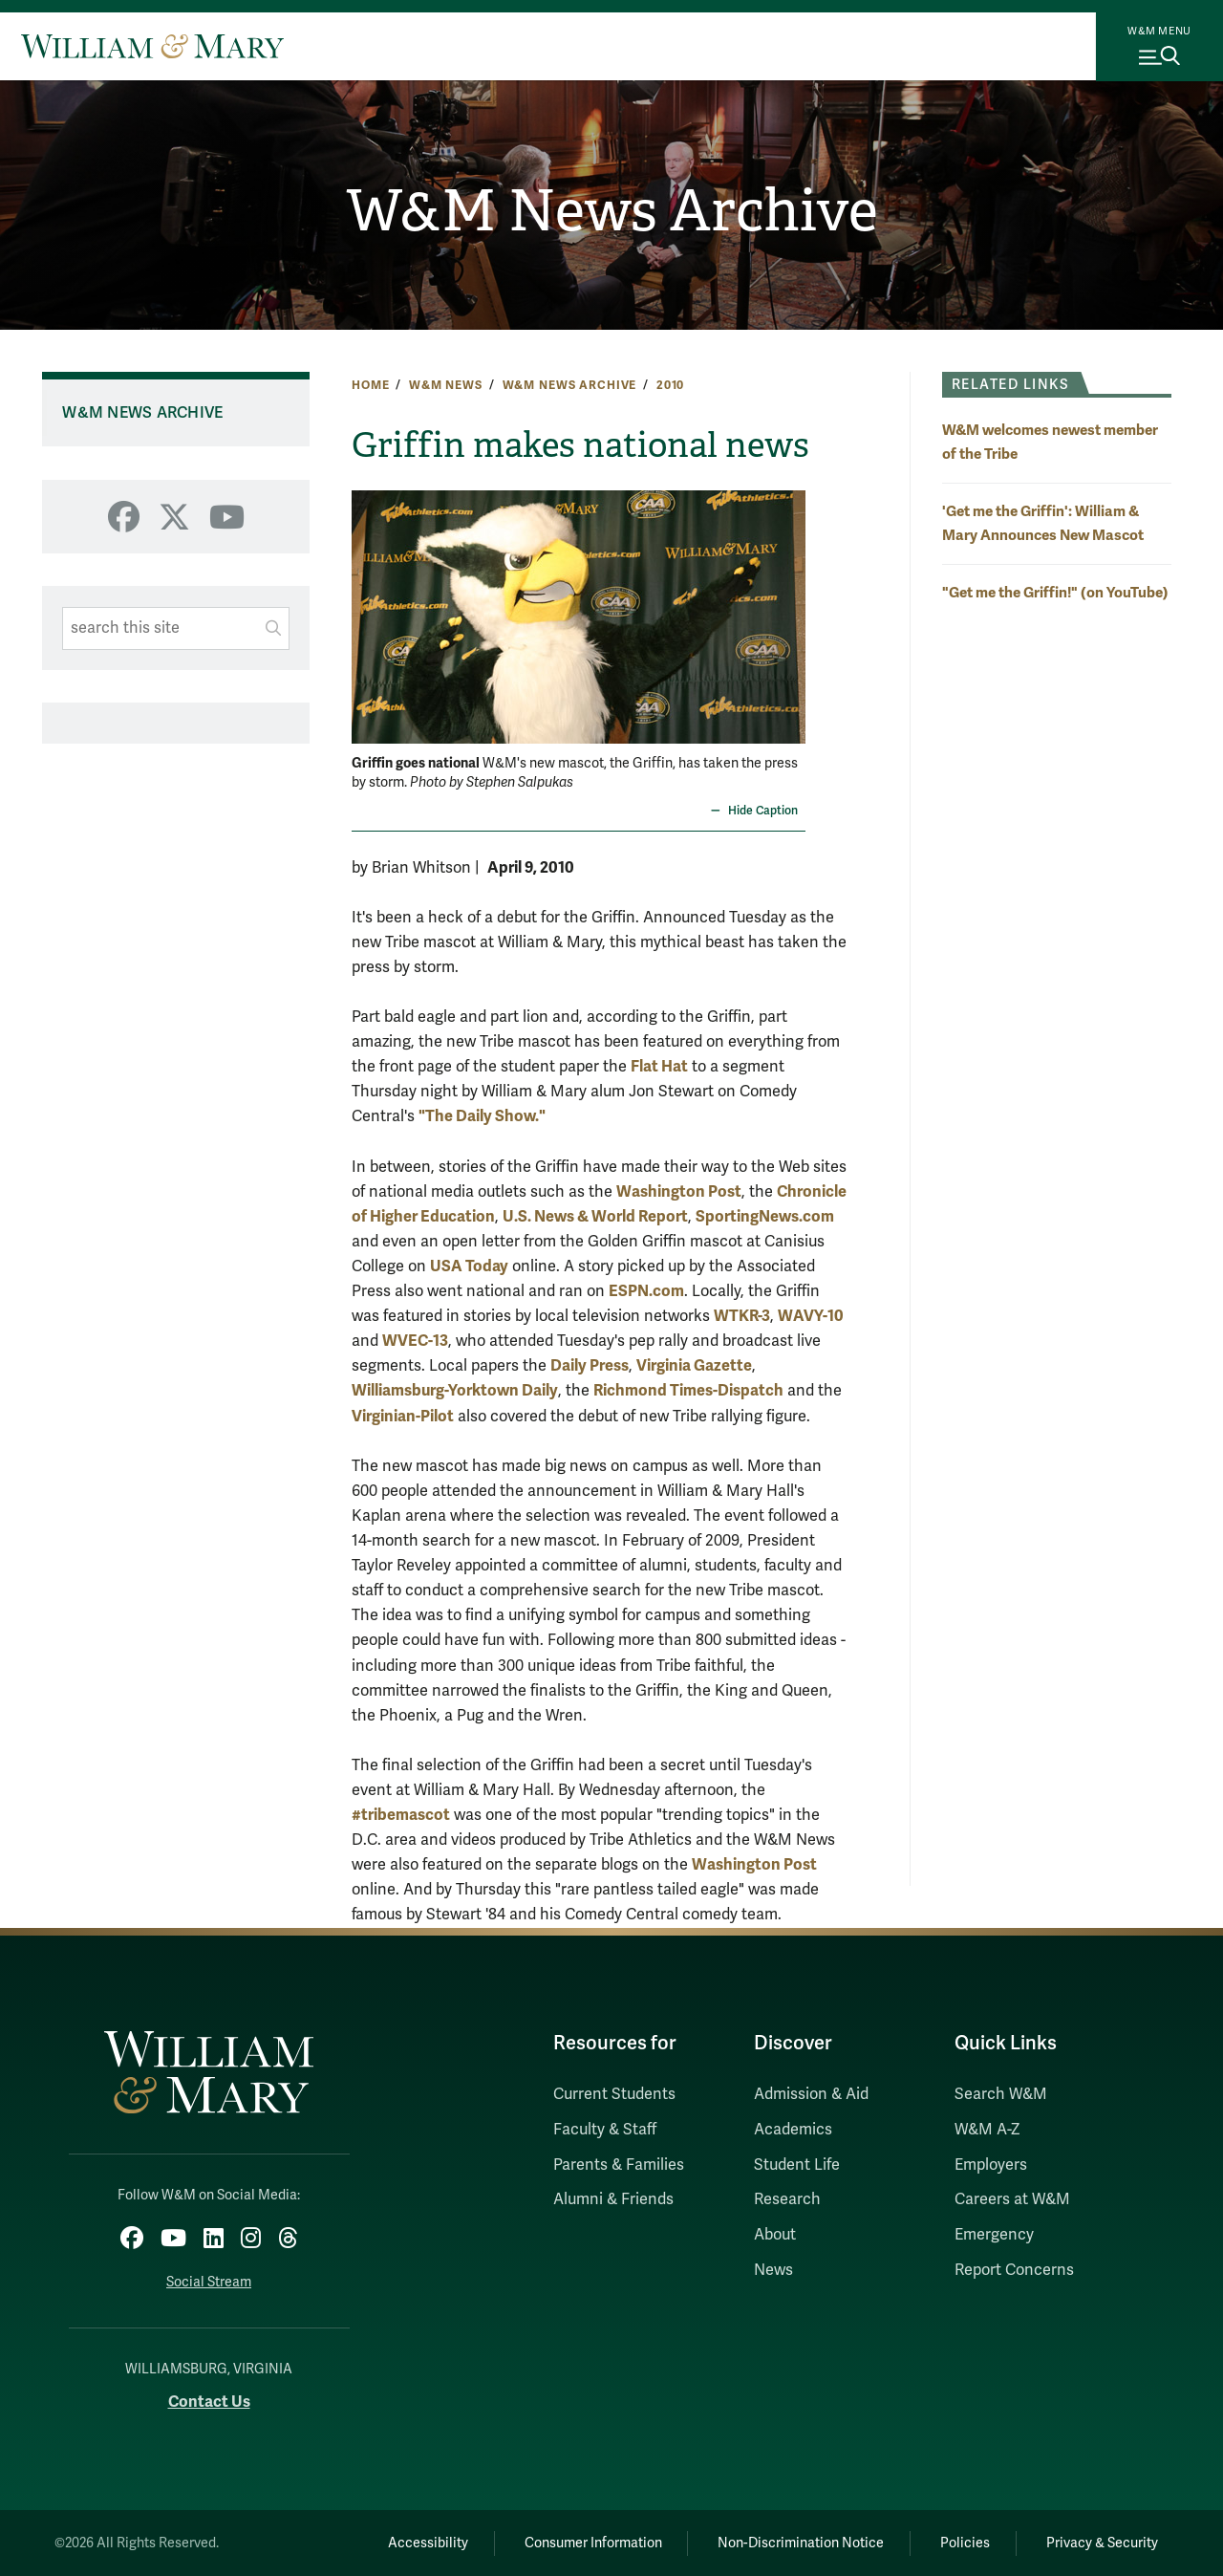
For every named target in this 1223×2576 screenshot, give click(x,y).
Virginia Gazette (694, 1365)
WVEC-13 (415, 1341)
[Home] (152, 45)
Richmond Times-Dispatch (688, 1390)
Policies (965, 2543)
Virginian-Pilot (403, 1416)
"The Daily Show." (482, 1116)
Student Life (797, 2165)
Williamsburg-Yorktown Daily (455, 1390)
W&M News (446, 385)
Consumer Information (593, 2543)
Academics (793, 2129)
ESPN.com (646, 1291)
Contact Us (209, 2402)
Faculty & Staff (604, 2129)
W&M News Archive (612, 211)
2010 (670, 385)
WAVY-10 (811, 1316)
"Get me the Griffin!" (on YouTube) (1055, 592)
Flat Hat (659, 1066)
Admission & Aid (811, 2094)
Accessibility (428, 2543)
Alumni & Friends (613, 2199)
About (775, 2234)
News (773, 2270)
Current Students (614, 2094)
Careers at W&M (1012, 2199)
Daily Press (589, 1365)
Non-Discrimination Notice (801, 2543)
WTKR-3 (742, 1316)
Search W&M (1001, 2094)
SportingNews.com (765, 1216)
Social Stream (208, 2282)
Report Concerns (1014, 2270)
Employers (991, 2165)
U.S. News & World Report (595, 1216)
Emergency (994, 2234)
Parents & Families (618, 2165)
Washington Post (678, 1191)
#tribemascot (401, 1815)
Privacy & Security (1102, 2543)
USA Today (469, 1266)
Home (370, 385)
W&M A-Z (987, 2129)
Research (787, 2199)
